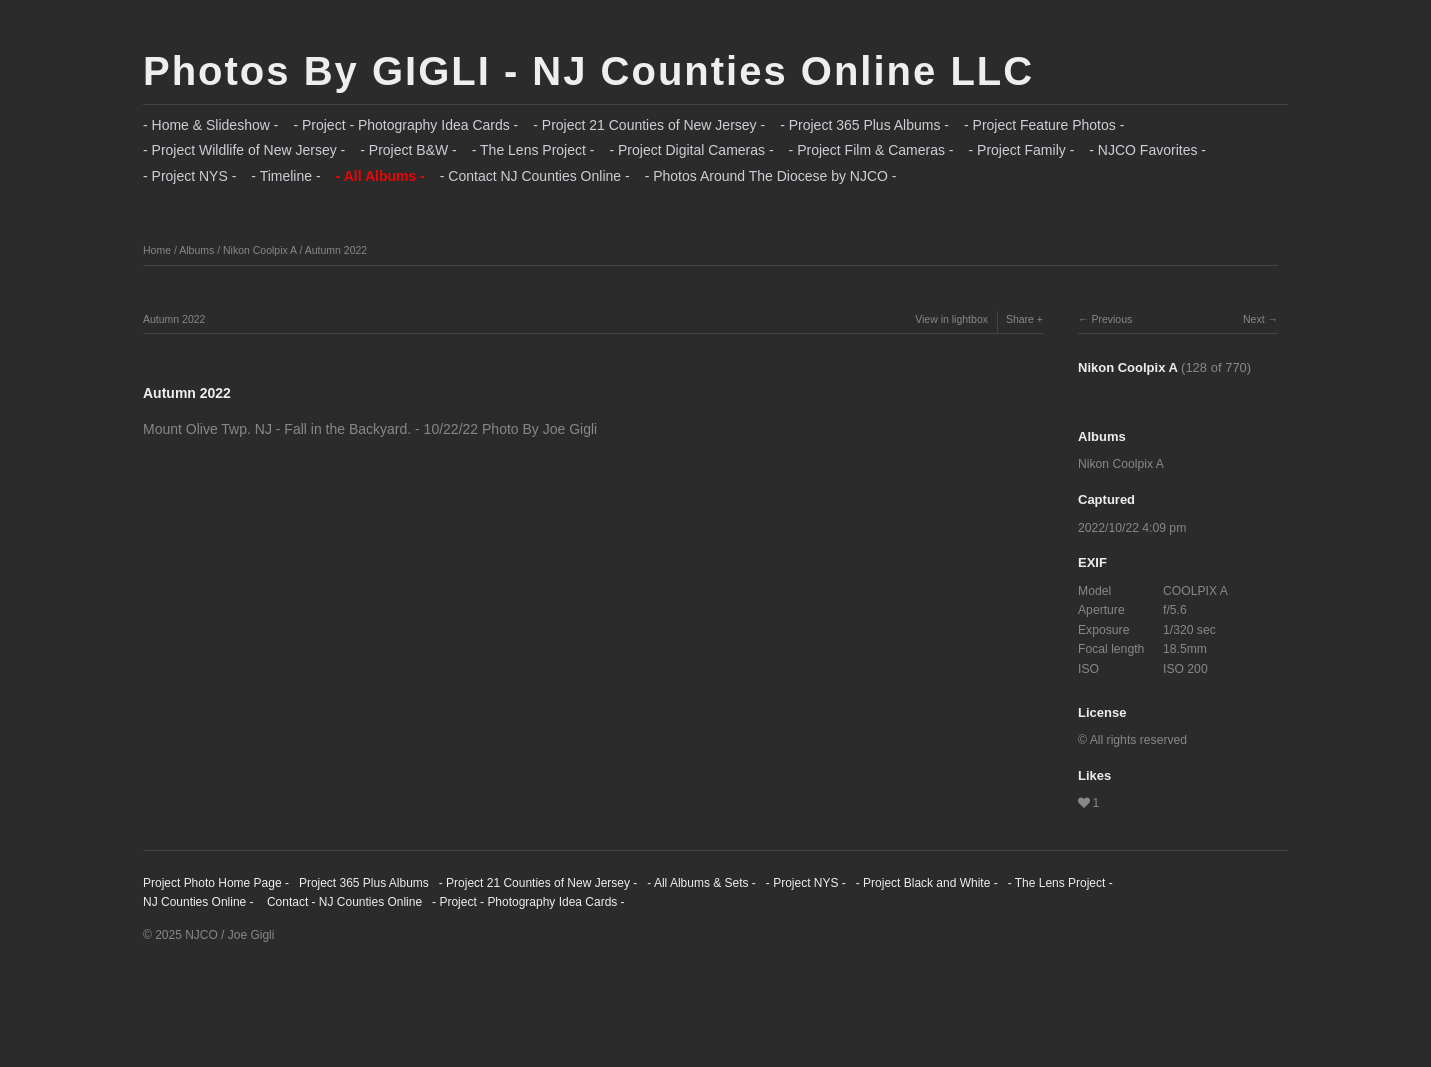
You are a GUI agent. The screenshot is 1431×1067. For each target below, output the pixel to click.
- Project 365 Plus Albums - (864, 125)
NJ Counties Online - (198, 902)
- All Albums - (380, 176)
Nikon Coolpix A (260, 250)
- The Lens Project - (533, 150)
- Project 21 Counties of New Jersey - (649, 125)
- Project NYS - (189, 176)
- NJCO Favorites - (1147, 150)
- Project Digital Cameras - (691, 150)
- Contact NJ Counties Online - (535, 176)
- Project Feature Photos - (1044, 125)
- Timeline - (285, 176)
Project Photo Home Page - (216, 883)
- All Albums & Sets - (701, 883)
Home (157, 250)
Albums (196, 250)
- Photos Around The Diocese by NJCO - (771, 176)
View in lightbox (951, 319)
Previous (1111, 319)
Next (1254, 319)
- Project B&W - (408, 150)
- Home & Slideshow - (210, 125)
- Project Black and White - (927, 883)
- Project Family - (1022, 150)
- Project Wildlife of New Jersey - (244, 150)
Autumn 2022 (336, 250)
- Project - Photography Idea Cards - (405, 125)
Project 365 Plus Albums (364, 883)
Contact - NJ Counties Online (343, 902)
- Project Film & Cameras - (871, 150)
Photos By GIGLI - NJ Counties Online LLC (588, 71)
